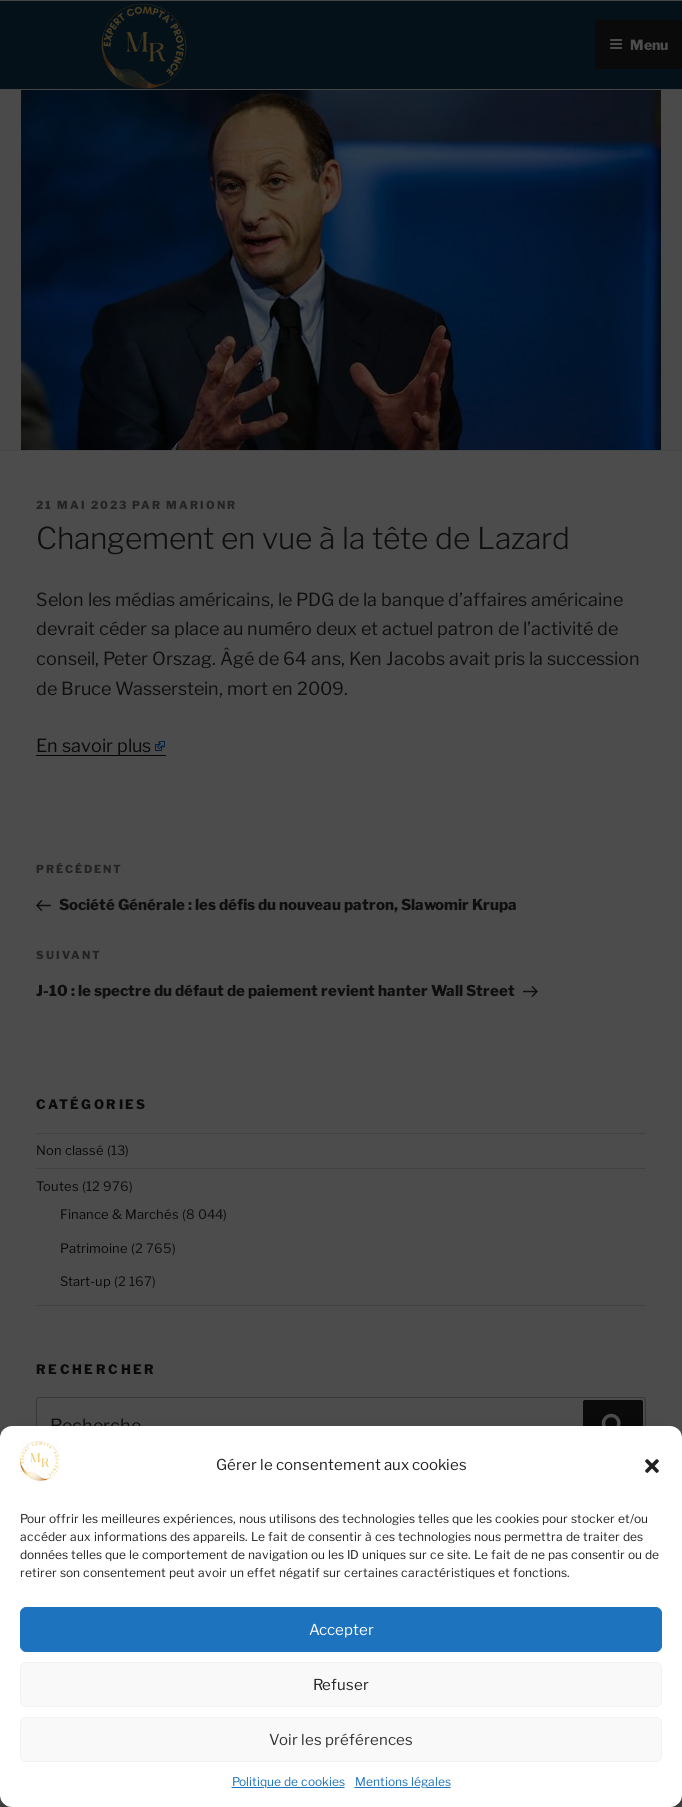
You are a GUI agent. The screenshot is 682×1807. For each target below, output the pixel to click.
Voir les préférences (341, 1740)
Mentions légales (403, 1781)
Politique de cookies (288, 1781)
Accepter (341, 1630)
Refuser (341, 1685)
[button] (652, 1466)
